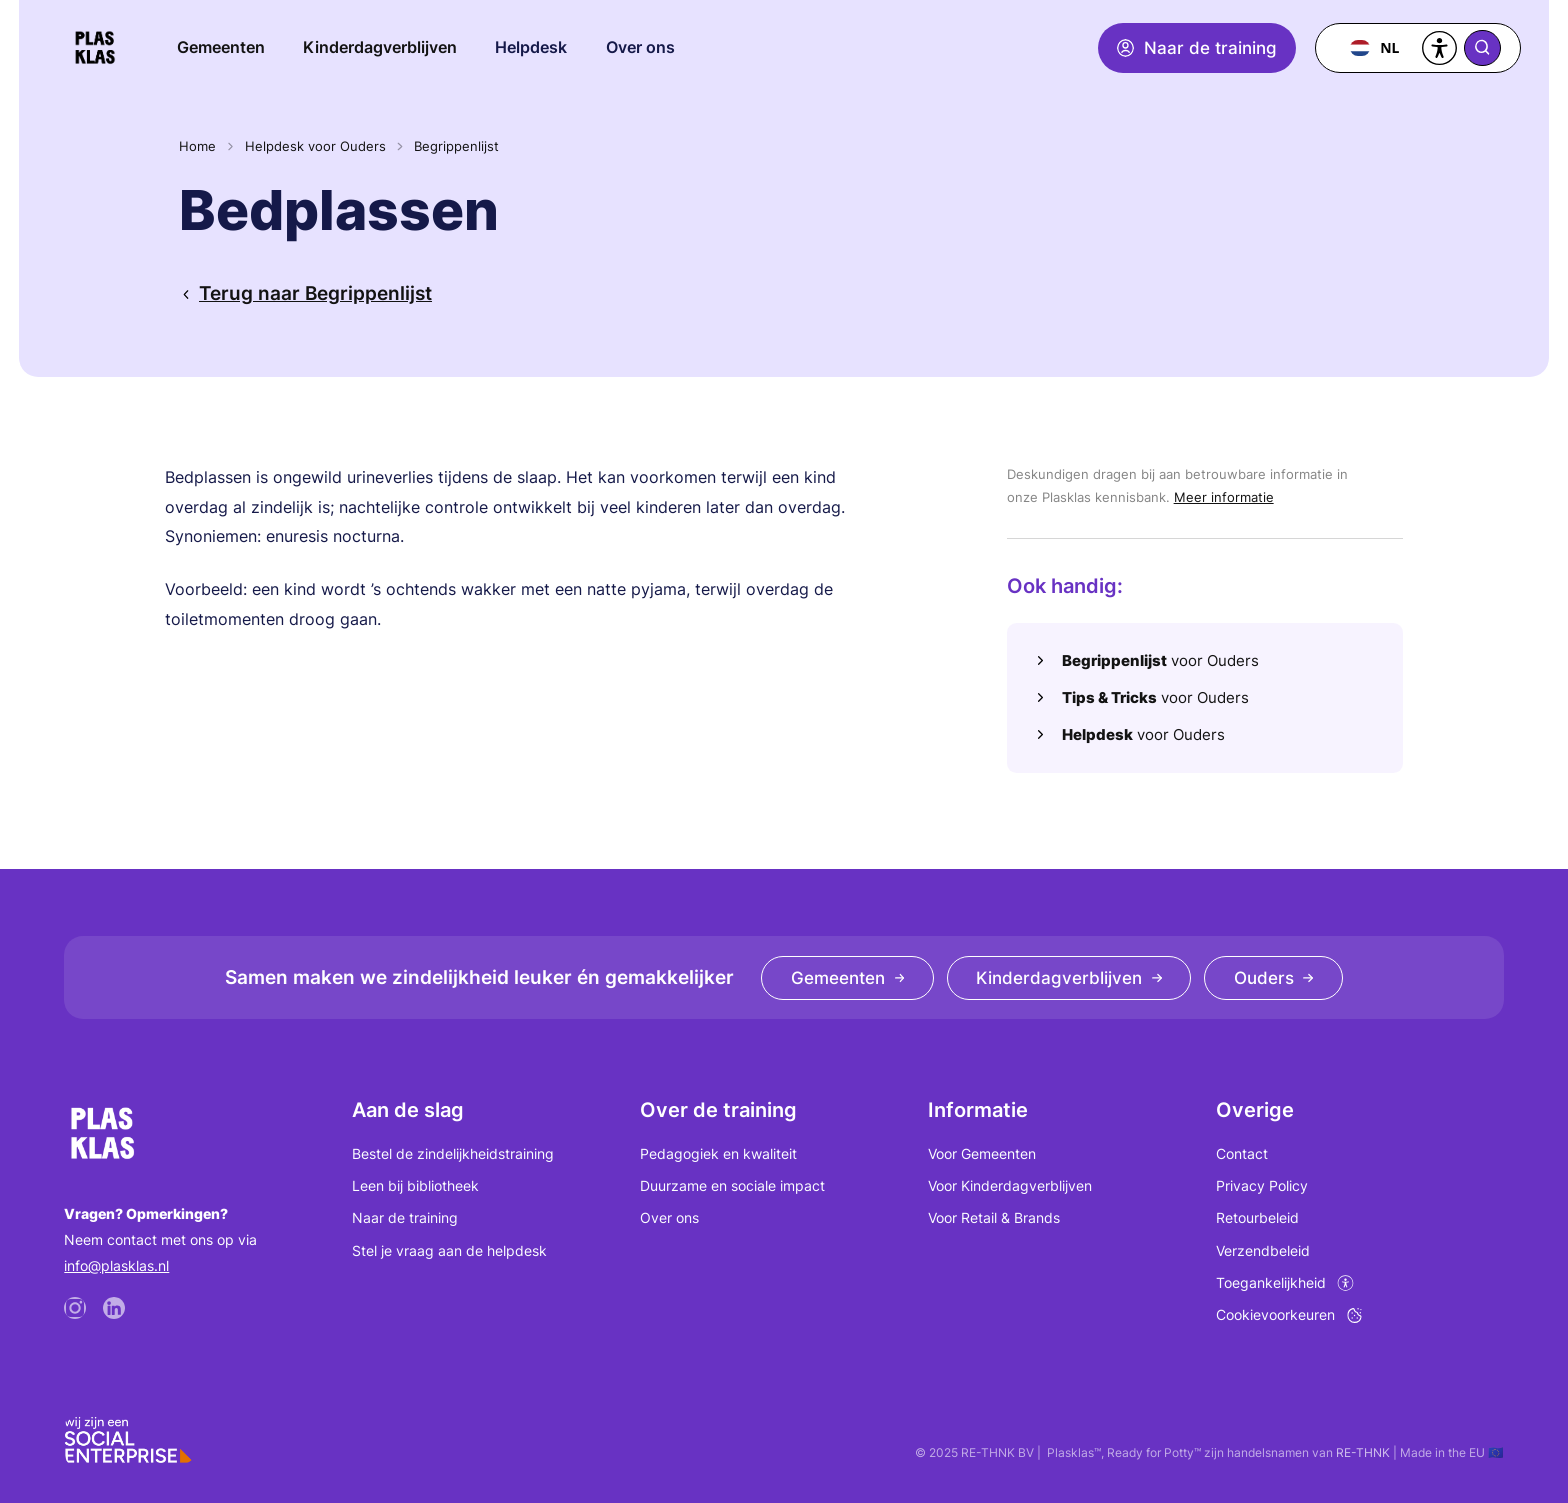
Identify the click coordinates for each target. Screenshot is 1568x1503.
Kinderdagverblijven (380, 47)
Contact (1242, 1153)
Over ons (669, 1217)
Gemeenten (221, 47)
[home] (95, 48)
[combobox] (1374, 48)
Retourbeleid (1257, 1217)
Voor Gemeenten (982, 1153)
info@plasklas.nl (116, 1265)
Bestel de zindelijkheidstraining (453, 1153)
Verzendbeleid (1263, 1250)
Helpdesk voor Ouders (315, 146)
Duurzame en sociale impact (732, 1185)
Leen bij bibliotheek (415, 1185)
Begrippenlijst (456, 146)
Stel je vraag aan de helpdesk (449, 1250)
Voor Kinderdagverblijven (1010, 1185)
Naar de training (405, 1217)
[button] (531, 48)
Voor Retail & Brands (994, 1217)
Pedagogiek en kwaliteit (718, 1153)
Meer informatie (1224, 497)
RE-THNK (1363, 1452)
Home (197, 146)
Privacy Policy (1262, 1185)
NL (1374, 47)
